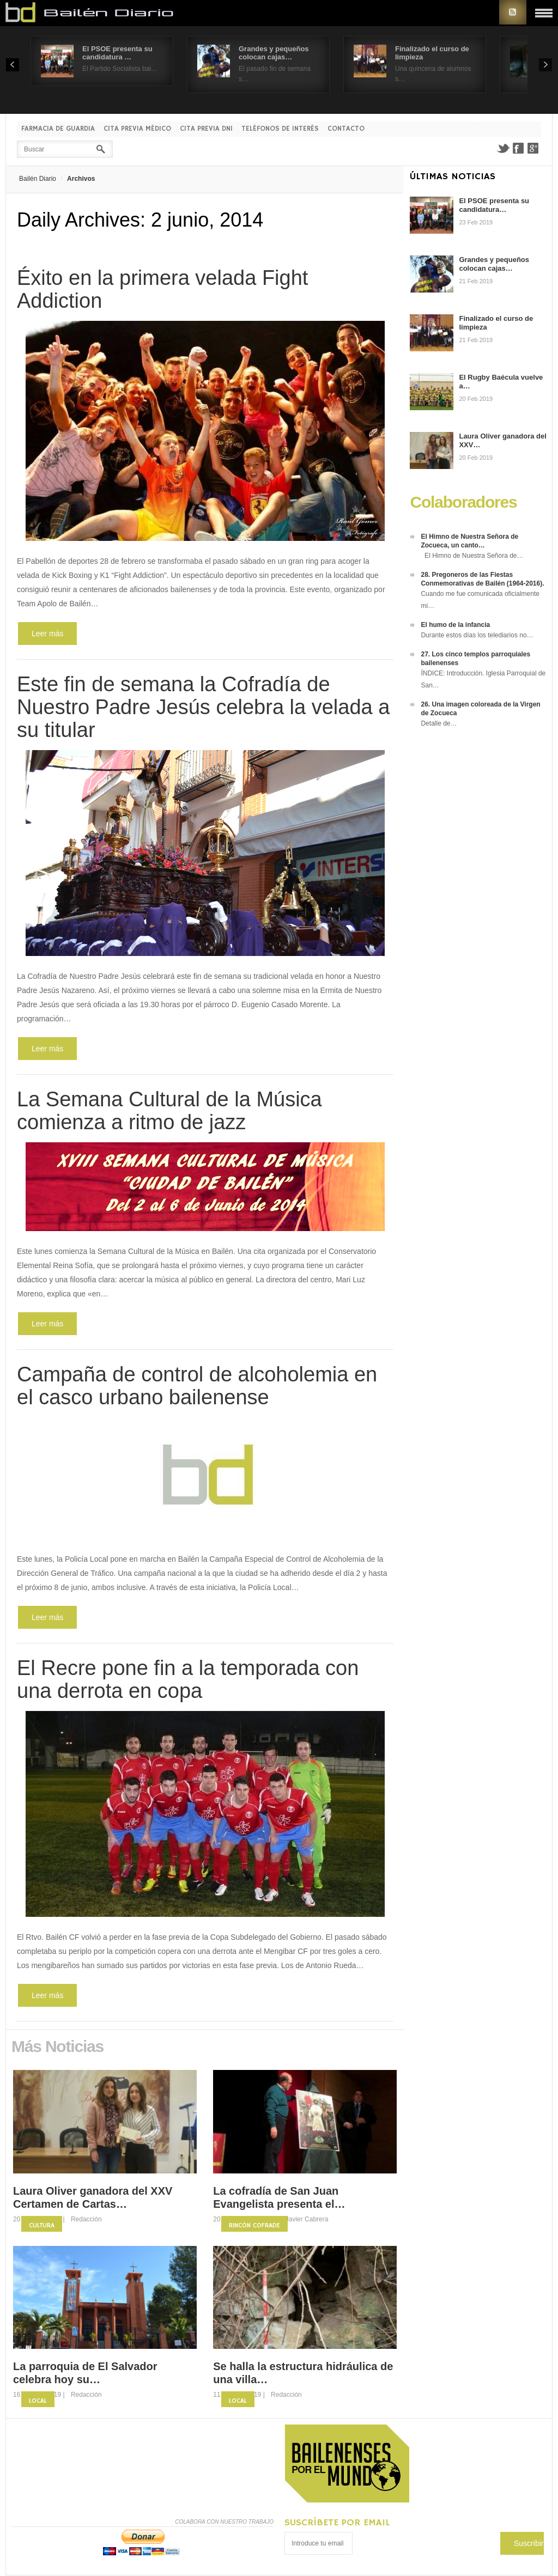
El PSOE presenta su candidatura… (494, 205)
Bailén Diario (37, 178)
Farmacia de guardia (58, 128)
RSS (512, 12)
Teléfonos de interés (280, 128)
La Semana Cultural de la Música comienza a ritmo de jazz (169, 1111)
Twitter (503, 148)
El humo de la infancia (455, 625)
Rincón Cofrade (254, 2225)
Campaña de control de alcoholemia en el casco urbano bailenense (197, 1386)
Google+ (533, 148)
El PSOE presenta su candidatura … (117, 53)
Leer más (47, 633)
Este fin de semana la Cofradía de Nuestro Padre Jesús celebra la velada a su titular (203, 707)
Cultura (41, 2225)
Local (38, 2401)
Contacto (346, 128)
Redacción (86, 2219)
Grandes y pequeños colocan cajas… (274, 53)
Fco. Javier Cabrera (299, 2219)
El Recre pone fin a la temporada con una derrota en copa (188, 1679)
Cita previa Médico (137, 128)
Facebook (518, 148)
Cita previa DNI (206, 128)
